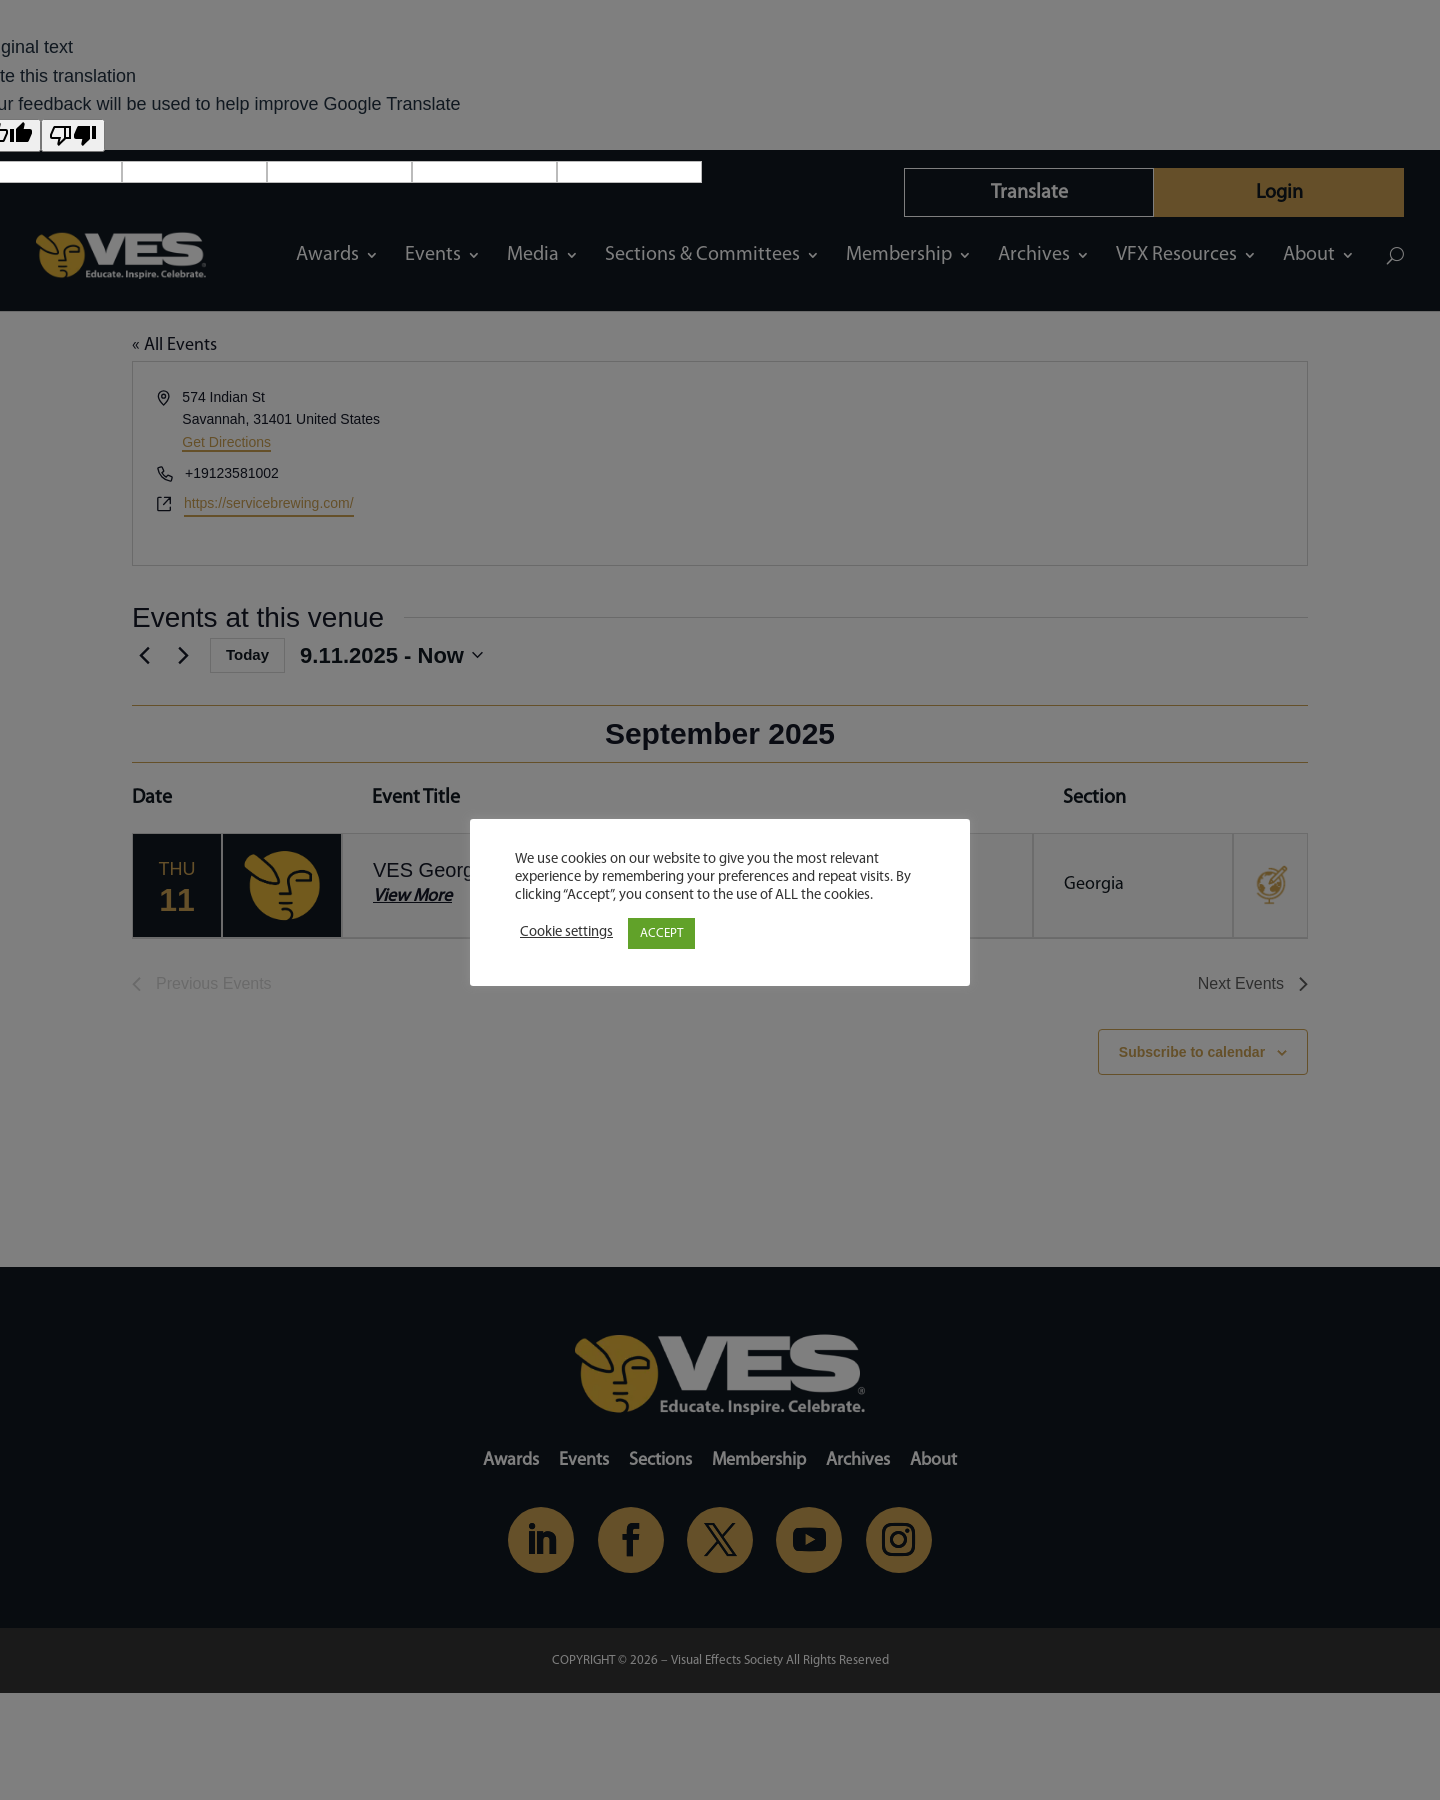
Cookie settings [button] (566, 932)
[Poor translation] (73, 135)
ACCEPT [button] (661, 933)
